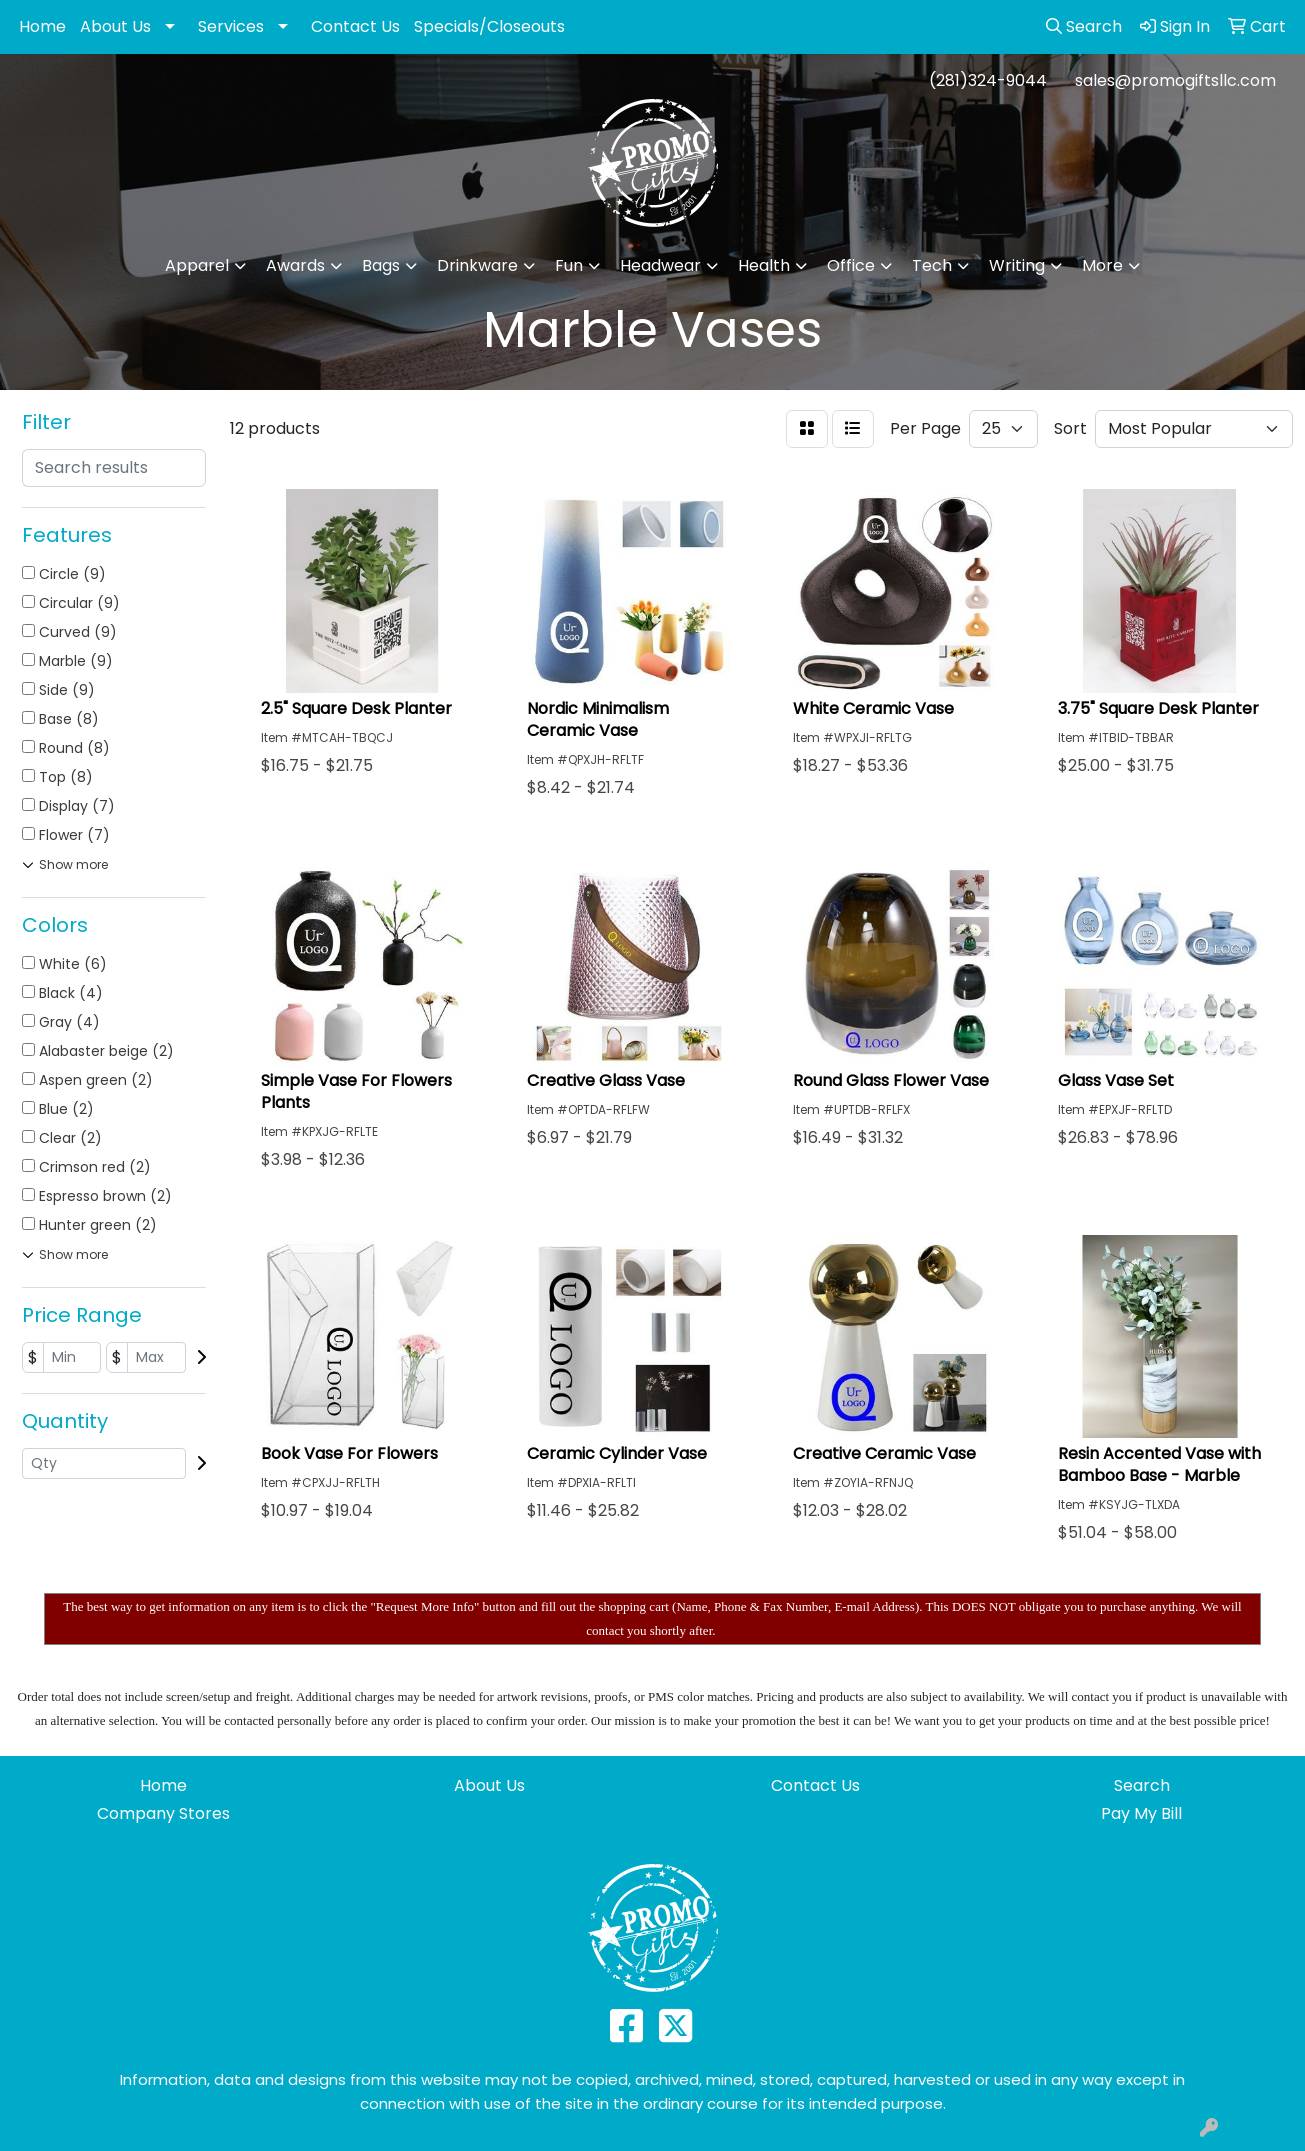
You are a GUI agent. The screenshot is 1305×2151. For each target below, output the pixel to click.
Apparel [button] (197, 265)
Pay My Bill (1141, 1813)
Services (231, 26)
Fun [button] (569, 265)
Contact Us (355, 26)
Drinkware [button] (477, 265)
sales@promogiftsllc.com (1175, 80)
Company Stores (163, 1813)
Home (42, 26)
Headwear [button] (660, 265)
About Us (115, 26)
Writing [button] (1017, 265)
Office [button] (851, 265)
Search (1142, 1785)
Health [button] (764, 265)
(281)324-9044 (988, 80)
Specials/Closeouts (489, 26)
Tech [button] (932, 265)
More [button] (1102, 265)
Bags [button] (381, 265)
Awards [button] (295, 265)
